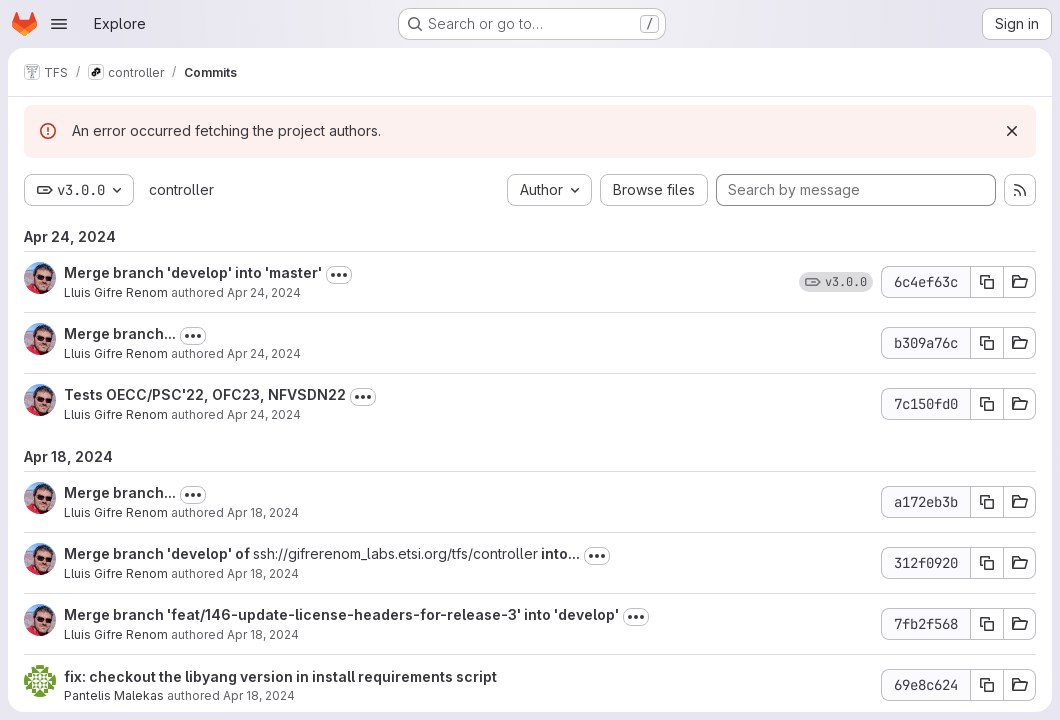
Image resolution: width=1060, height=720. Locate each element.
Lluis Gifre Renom (116, 292)
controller (181, 189)
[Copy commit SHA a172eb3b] (987, 502)
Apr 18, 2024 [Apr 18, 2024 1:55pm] (259, 695)
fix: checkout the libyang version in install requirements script (280, 676)
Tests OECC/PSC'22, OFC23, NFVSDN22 (205, 394)
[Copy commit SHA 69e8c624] (987, 685)
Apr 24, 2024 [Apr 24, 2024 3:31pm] (264, 414)
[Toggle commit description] (339, 275)
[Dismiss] (1012, 131)
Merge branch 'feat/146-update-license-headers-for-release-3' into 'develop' (341, 614)
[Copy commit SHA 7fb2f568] (987, 624)
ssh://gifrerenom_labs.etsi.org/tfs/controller (395, 553)
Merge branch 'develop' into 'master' (193, 272)
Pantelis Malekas (114, 695)
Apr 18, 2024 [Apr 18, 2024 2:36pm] (263, 512)
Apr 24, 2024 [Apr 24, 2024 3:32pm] (264, 353)
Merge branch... (120, 333)
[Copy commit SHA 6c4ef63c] (987, 282)
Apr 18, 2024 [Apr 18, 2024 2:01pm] (263, 634)
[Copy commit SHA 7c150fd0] (987, 404)
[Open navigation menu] (59, 24)
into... (559, 553)
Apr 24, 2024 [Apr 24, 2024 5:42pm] (264, 292)
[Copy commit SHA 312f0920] (987, 563)
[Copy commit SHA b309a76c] (987, 343)
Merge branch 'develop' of (158, 553)
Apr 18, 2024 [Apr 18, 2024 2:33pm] (263, 573)
